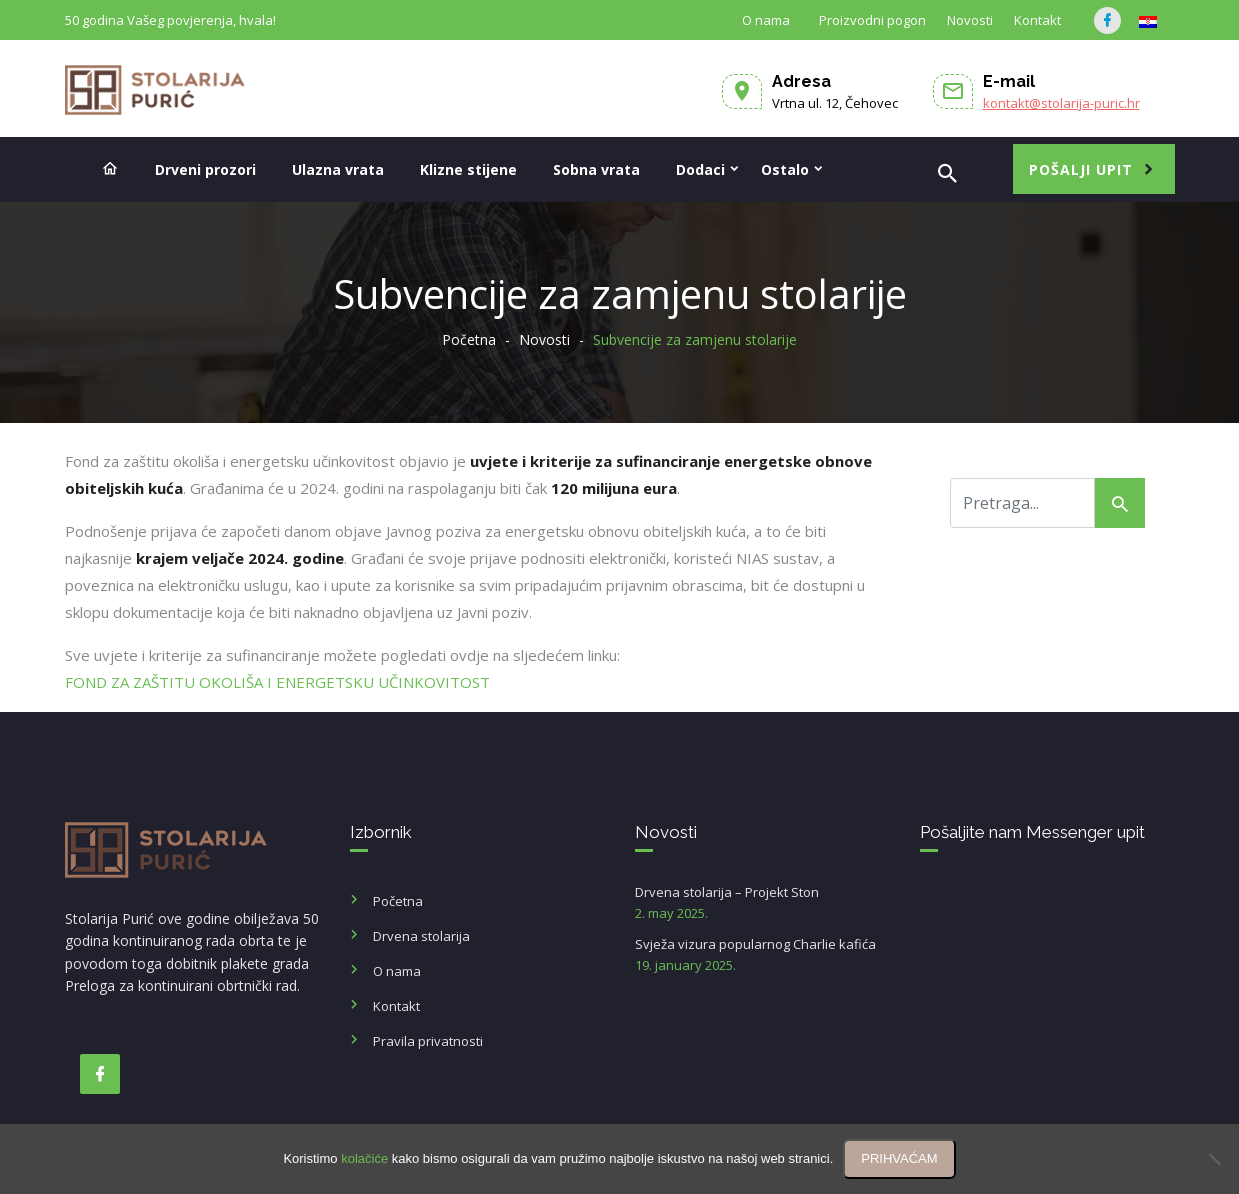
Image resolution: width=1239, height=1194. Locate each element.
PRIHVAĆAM (899, 1158)
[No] (1214, 1159)
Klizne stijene (468, 169)
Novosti (970, 20)
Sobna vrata (596, 169)
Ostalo (785, 169)
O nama (766, 20)
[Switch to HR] (1148, 22)
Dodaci (700, 169)
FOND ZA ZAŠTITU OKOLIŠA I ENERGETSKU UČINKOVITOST (279, 682)
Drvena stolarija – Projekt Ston (762, 903)
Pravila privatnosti (428, 1041)
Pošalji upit (1081, 169)
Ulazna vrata (338, 169)
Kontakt (1037, 20)
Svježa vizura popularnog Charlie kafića (762, 955)
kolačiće (364, 1158)
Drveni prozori (205, 169)
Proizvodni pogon (872, 20)
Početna (469, 339)
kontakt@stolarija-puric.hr (1061, 103)
